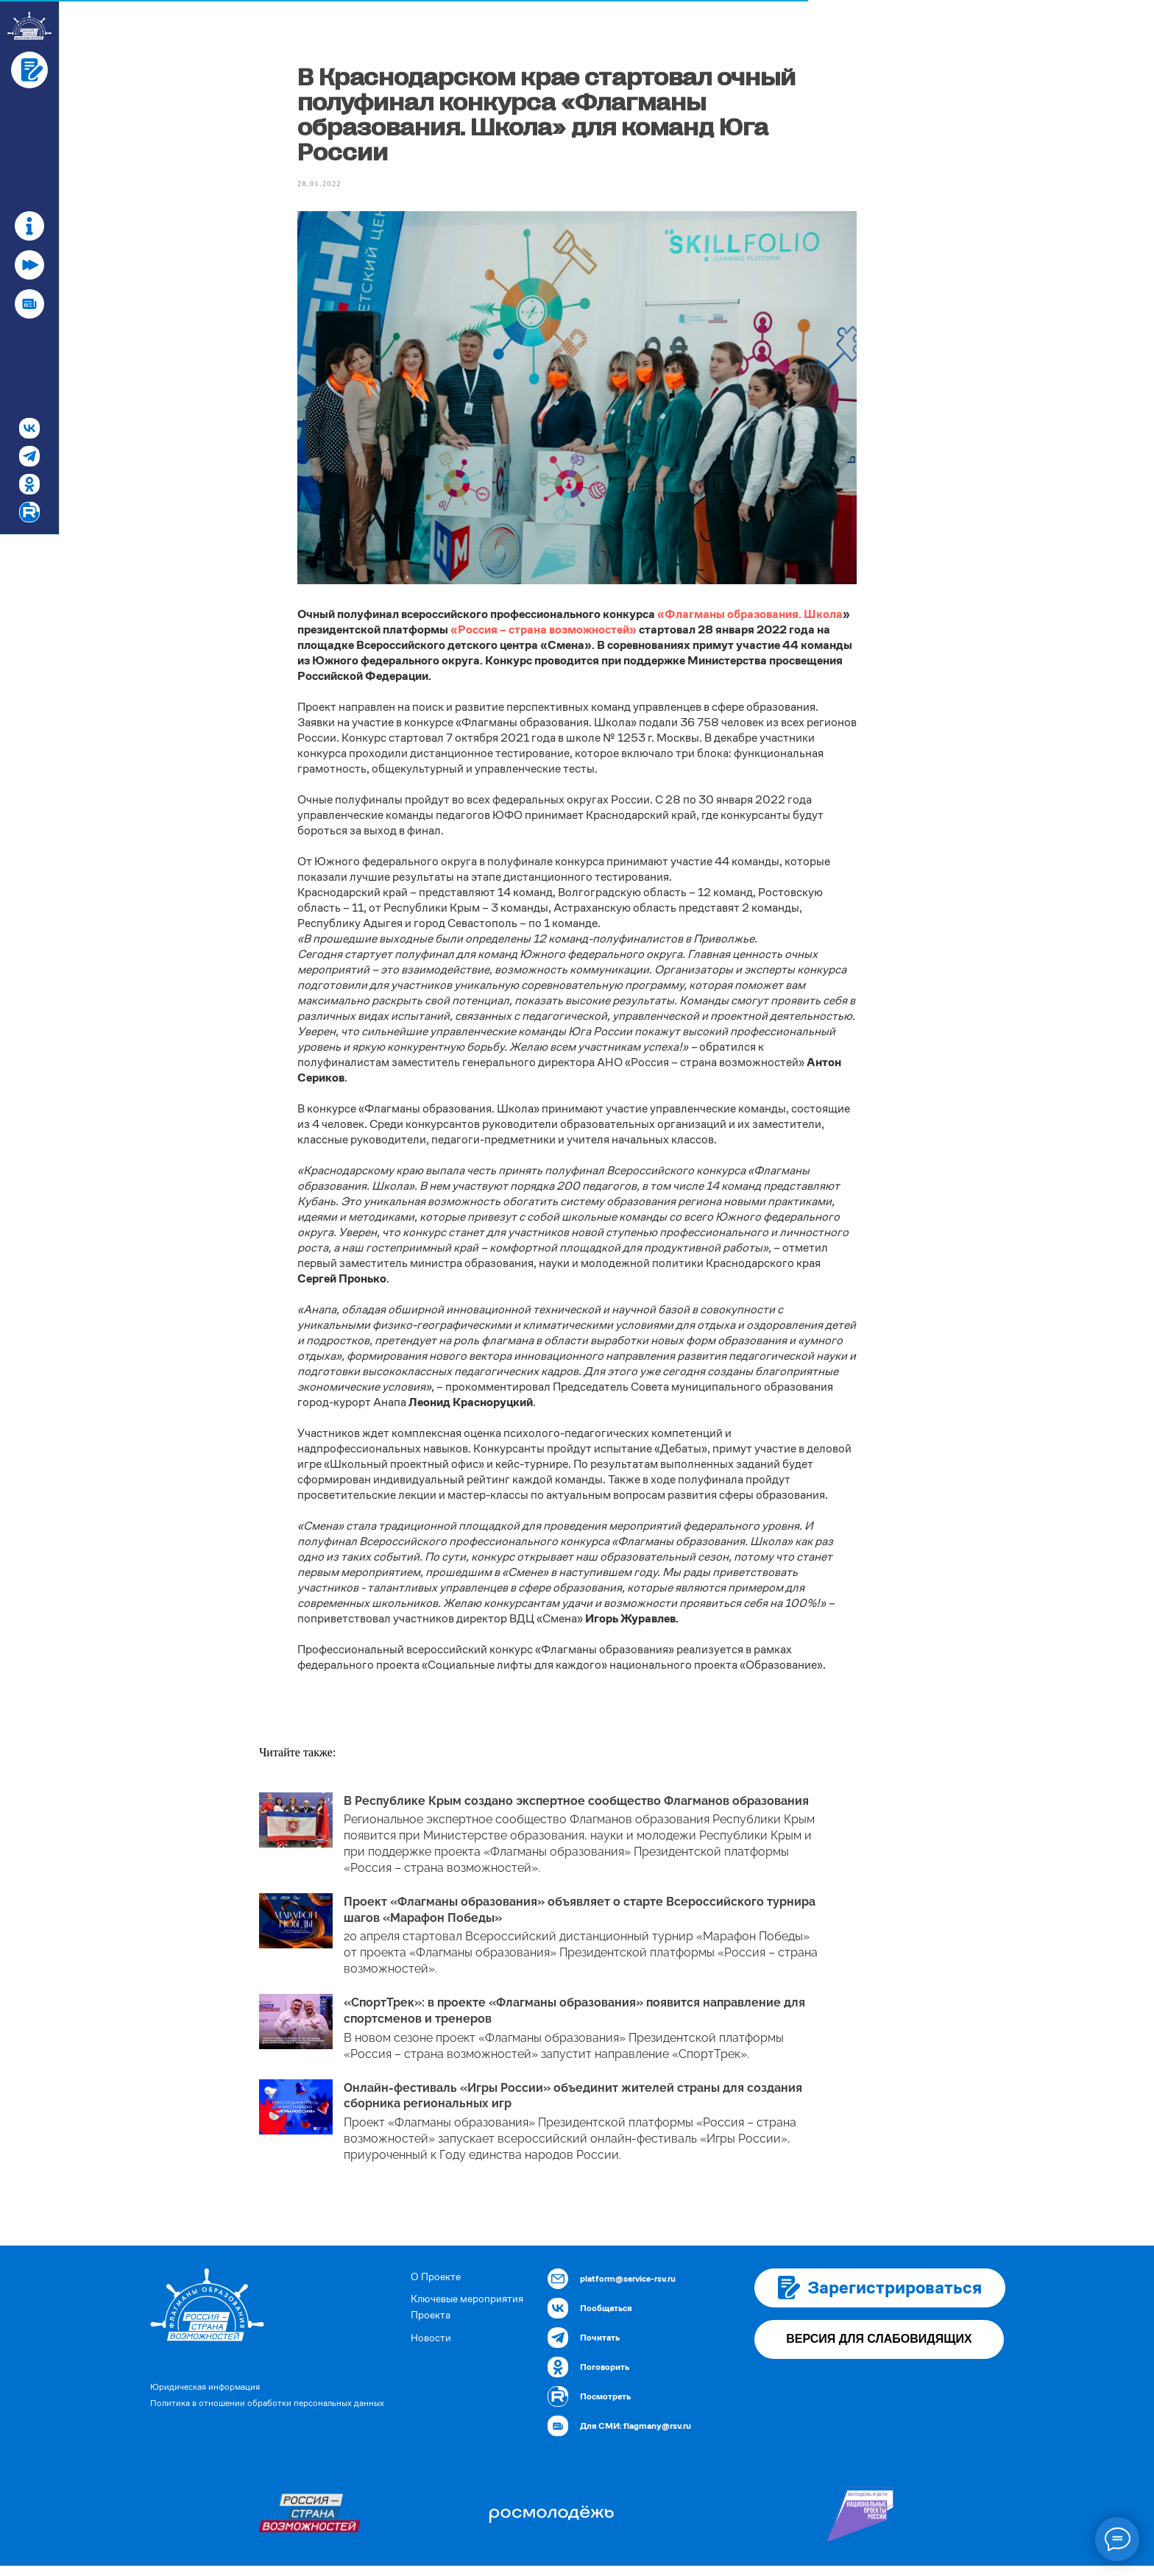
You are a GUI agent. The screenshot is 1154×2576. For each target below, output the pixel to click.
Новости (431, 2348)
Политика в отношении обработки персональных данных (267, 2413)
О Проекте (436, 2286)
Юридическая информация (205, 2396)
